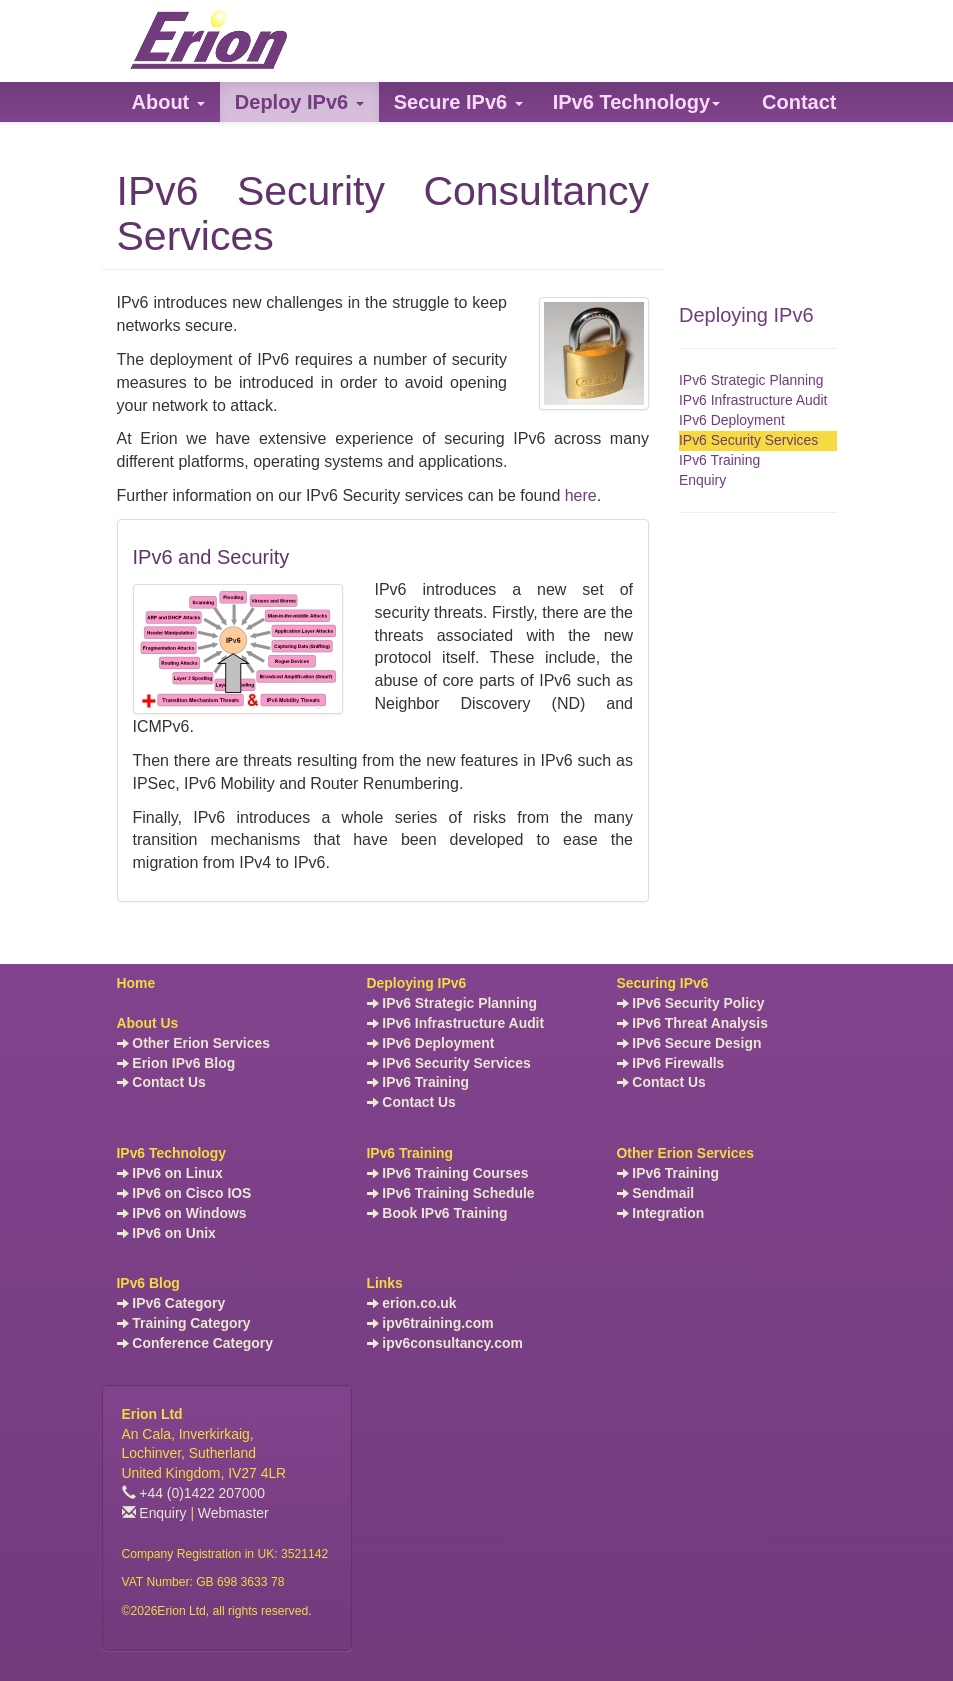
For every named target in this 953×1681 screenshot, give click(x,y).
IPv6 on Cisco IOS (184, 1193)
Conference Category (195, 1343)
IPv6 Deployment (732, 420)
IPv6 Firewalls (671, 1063)
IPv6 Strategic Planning (751, 380)
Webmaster (233, 1513)
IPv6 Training (719, 460)
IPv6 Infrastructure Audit (753, 400)
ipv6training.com (430, 1323)
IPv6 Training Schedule (451, 1193)
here (581, 495)
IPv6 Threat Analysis (692, 1023)
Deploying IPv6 (746, 315)
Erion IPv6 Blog (176, 1063)
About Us (148, 1023)
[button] (168, 102)
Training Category (184, 1323)
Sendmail (656, 1193)
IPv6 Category (171, 1303)
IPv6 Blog (148, 1283)
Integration (661, 1213)
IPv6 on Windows (182, 1213)
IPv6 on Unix (166, 1233)
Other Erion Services (193, 1043)
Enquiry (702, 480)
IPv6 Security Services (748, 440)
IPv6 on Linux (170, 1173)
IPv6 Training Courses (448, 1173)
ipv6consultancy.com (445, 1343)
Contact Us (161, 1082)
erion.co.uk (412, 1303)
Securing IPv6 (663, 983)
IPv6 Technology (171, 1153)
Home (136, 983)
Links (385, 1283)
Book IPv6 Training (437, 1213)
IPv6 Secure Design (689, 1043)
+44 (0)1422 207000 (194, 1493)
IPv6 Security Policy (691, 1003)
